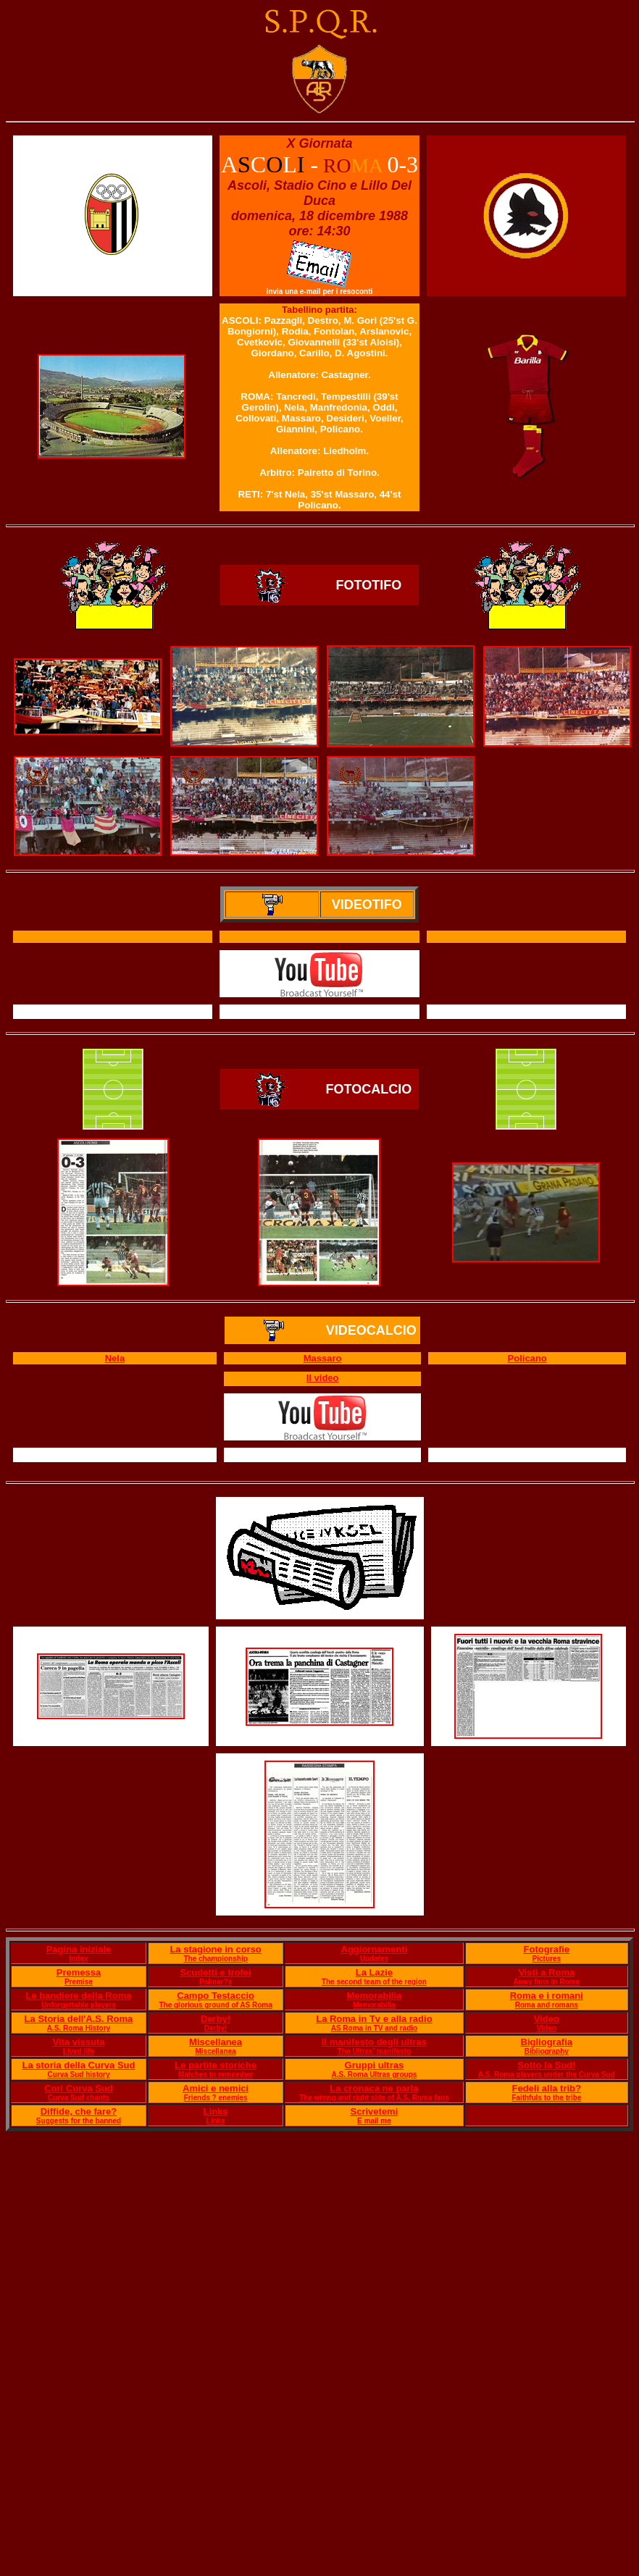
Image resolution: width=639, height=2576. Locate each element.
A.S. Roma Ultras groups (374, 2074)
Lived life (78, 2051)
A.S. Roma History (78, 2028)
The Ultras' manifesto (374, 2051)
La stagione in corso (215, 1949)
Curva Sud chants (78, 2098)
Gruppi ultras (374, 2065)
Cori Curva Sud (78, 2088)
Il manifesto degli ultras (374, 2041)
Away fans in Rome (547, 1982)
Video (546, 2018)
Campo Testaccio (215, 1995)
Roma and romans (546, 2005)
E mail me (374, 2121)
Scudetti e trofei (215, 1972)
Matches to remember (215, 2074)
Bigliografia (547, 2041)
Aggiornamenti (374, 1949)
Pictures (546, 1959)
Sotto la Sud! (546, 2065)
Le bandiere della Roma (79, 1995)
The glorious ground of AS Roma (215, 2005)
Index (78, 1959)
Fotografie (547, 1949)
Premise (78, 1982)
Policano (527, 1358)
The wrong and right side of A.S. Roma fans (374, 2098)
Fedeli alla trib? (546, 2088)
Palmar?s (215, 1982)
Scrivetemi (374, 2111)
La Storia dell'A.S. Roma (79, 2018)
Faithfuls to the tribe (546, 2098)
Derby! (215, 2018)
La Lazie (374, 1972)
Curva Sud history (78, 2074)
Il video (322, 1377)
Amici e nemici (215, 2088)
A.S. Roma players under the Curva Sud (546, 2074)
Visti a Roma (546, 1972)
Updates (374, 1959)
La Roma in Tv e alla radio (374, 2018)
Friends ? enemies (216, 2098)
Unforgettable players (78, 2005)
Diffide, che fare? (79, 2111)
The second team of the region (374, 1982)
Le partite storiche (215, 2065)
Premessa (79, 1972)
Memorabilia (373, 1995)
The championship (215, 1959)
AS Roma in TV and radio (374, 2028)
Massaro (323, 1358)
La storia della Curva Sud (78, 2065)
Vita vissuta (78, 2041)
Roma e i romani (546, 1995)
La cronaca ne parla (374, 2088)
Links (216, 2111)
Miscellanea (215, 2041)
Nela (115, 1358)
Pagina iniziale (79, 1949)
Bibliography (547, 2051)
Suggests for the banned (78, 2121)
